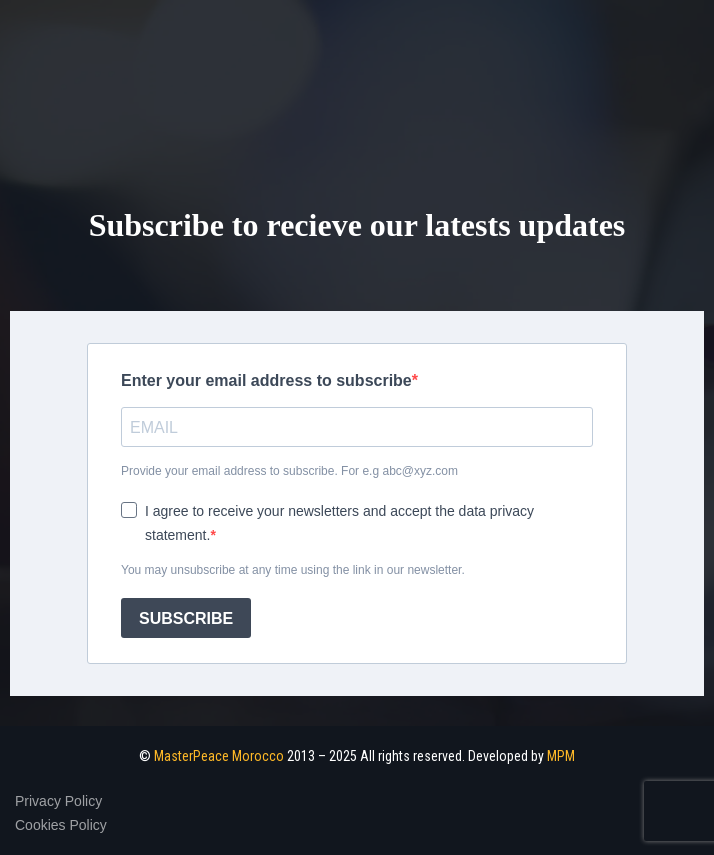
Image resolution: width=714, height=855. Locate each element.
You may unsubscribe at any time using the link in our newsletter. (293, 570)
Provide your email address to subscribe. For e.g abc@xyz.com (289, 471)
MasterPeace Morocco (219, 756)
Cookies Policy (61, 825)
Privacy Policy (58, 801)
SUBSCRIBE (186, 618)
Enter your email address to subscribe (266, 380)
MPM (561, 756)
